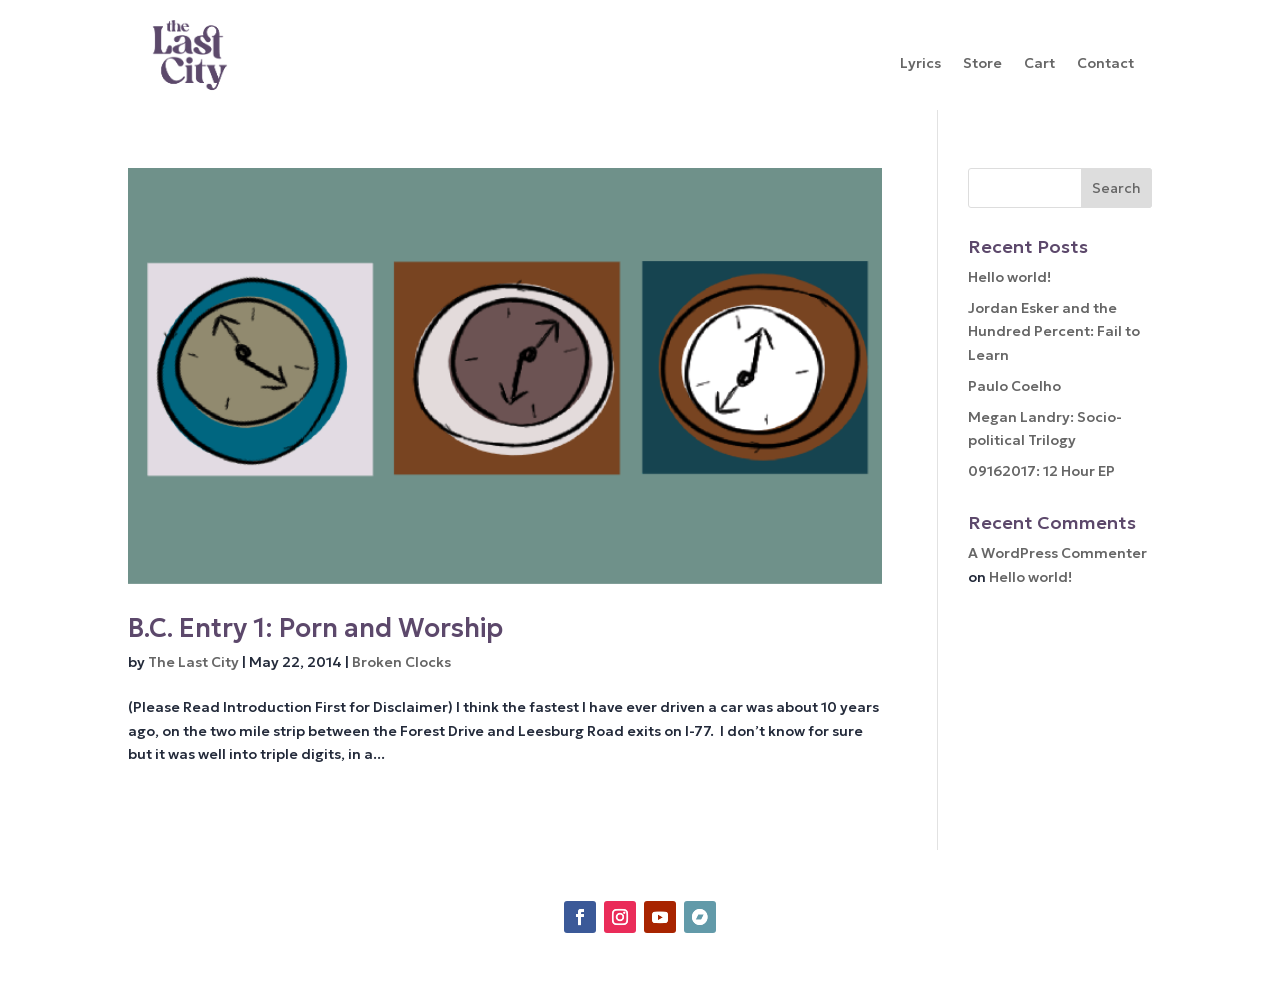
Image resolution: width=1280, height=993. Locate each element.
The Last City (193, 662)
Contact (1105, 64)
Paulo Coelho (1014, 386)
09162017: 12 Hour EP (1041, 471)
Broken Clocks (401, 662)
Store (982, 64)
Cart (1039, 64)
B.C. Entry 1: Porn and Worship (315, 628)
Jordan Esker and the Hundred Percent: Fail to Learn (1054, 332)
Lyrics (920, 64)
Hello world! (1009, 277)
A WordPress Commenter (1057, 553)
